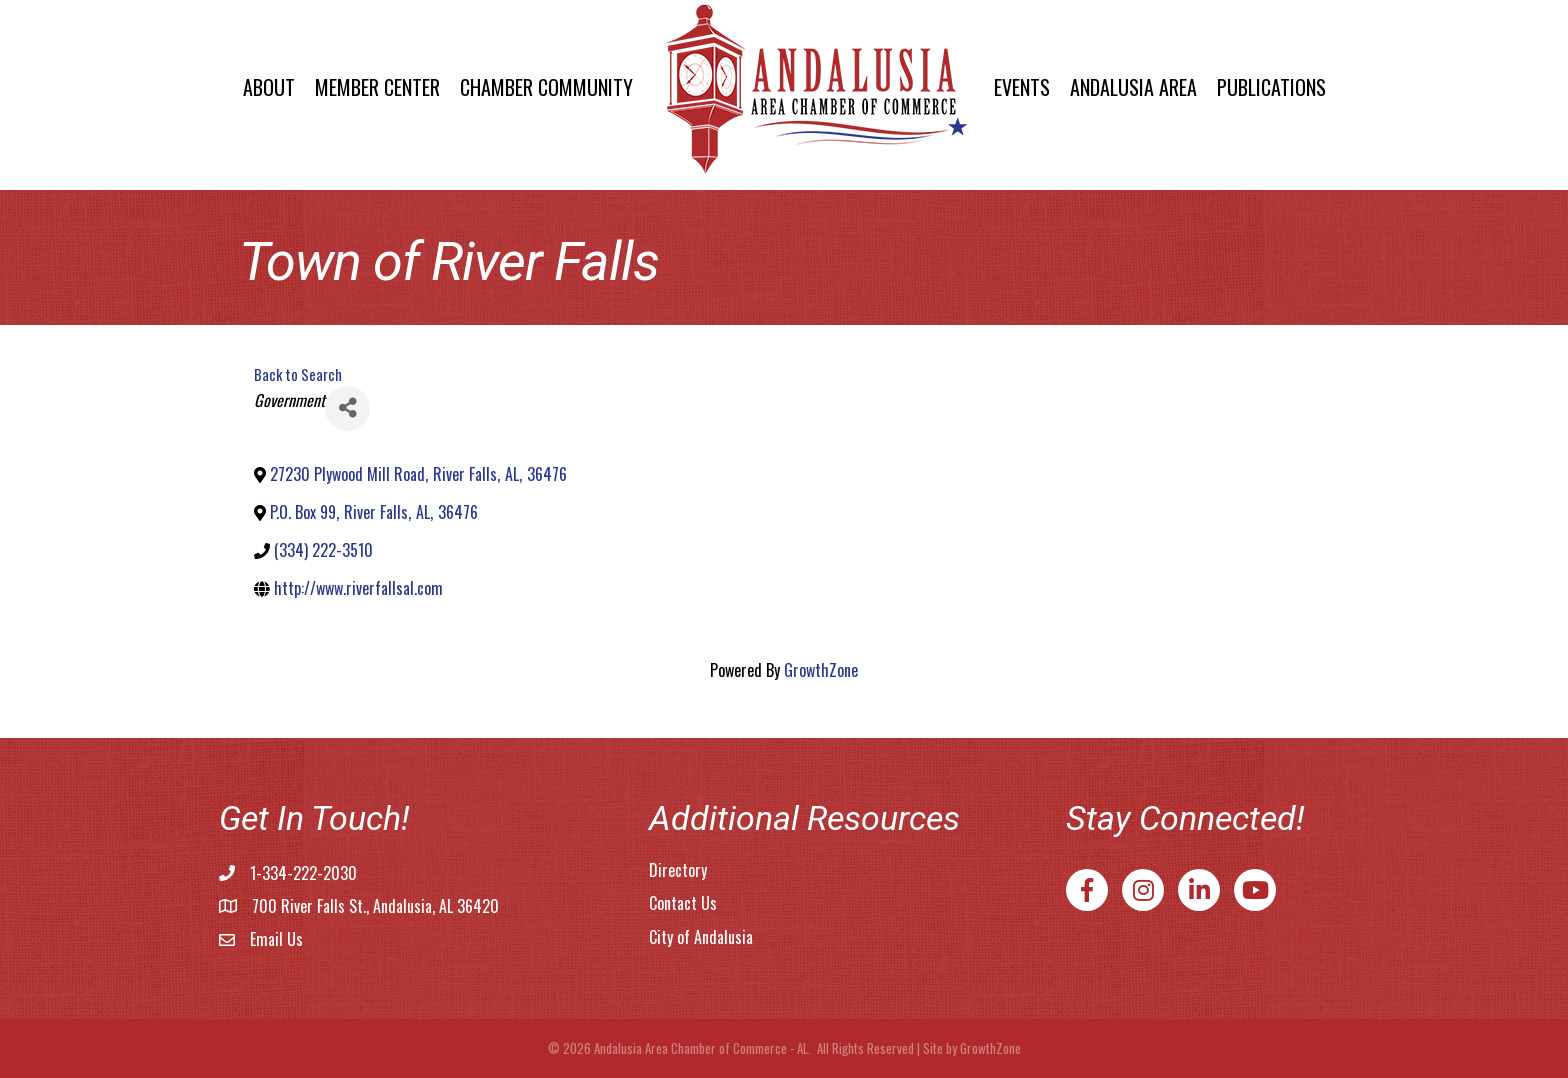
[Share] (347, 408)
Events (1022, 87)
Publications (1271, 87)
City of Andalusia (701, 937)
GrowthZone (821, 670)
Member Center (377, 87)
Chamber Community (546, 87)
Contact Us (683, 903)
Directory (678, 870)
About (269, 87)
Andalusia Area (1133, 87)
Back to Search (298, 374)
